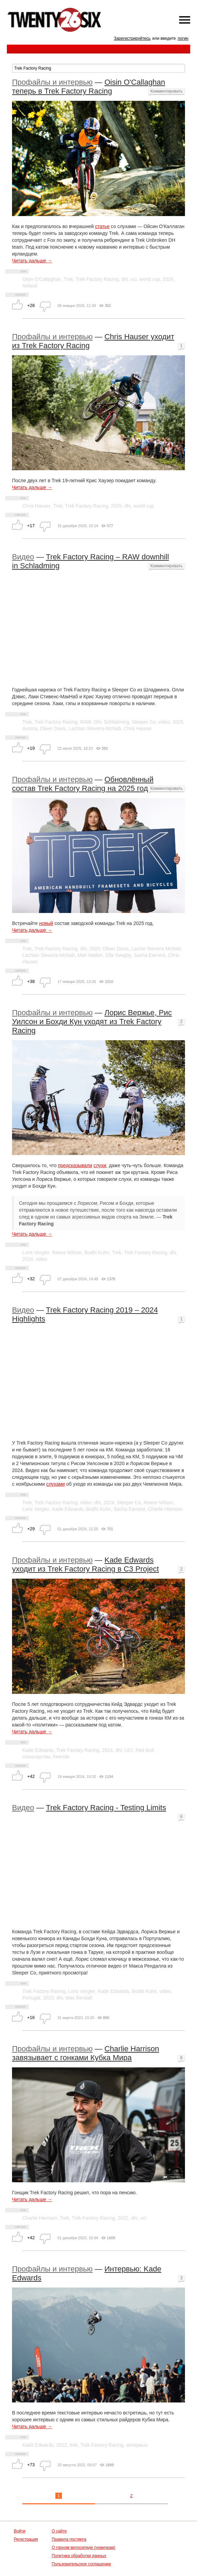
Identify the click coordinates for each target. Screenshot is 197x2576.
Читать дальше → (32, 260)
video (164, 722)
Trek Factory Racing (97, 279)
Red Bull (144, 1750)
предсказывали (75, 1165)
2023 (48, 1998)
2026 (168, 279)
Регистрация (26, 2539)
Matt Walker (90, 955)
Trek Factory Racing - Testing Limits (106, 1807)
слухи (100, 1165)
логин (182, 38)
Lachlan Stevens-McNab (95, 728)
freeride (61, 1756)
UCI (128, 1750)
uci (134, 279)
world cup (149, 279)
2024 (27, 1259)
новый (46, 923)
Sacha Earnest (149, 955)
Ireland (29, 285)
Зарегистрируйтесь (132, 38)
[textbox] (98, 68)
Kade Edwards (67, 1509)
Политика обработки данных (79, 2555)
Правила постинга (69, 2539)
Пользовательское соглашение (81, 2564)
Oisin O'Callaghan (41, 279)
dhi (124, 279)
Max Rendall (78, 1998)
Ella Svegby (118, 955)
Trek (68, 279)
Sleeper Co (144, 722)
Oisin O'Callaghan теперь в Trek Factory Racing (88, 86)
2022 (123, 2218)
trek (74, 2445)
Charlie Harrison (165, 1509)
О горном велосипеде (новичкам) (83, 2547)
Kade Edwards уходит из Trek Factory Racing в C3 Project (85, 1564)
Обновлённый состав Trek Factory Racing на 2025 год (82, 784)
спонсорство (36, 1756)
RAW (85, 722)
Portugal (31, 1998)
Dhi (97, 722)
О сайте (59, 2531)
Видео (23, 557)
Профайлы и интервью (52, 82)
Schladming (116, 722)
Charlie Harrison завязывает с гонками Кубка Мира (85, 2053)
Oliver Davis (53, 728)
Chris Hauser (36, 506)
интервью (137, 2445)
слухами (55, 1484)
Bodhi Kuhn (97, 1252)
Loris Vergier (36, 1252)
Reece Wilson (66, 1252)
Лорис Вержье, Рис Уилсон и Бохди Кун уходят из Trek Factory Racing (92, 1021)
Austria (29, 728)
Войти (19, 2531)
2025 (116, 506)
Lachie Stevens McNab (156, 948)
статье (102, 226)
